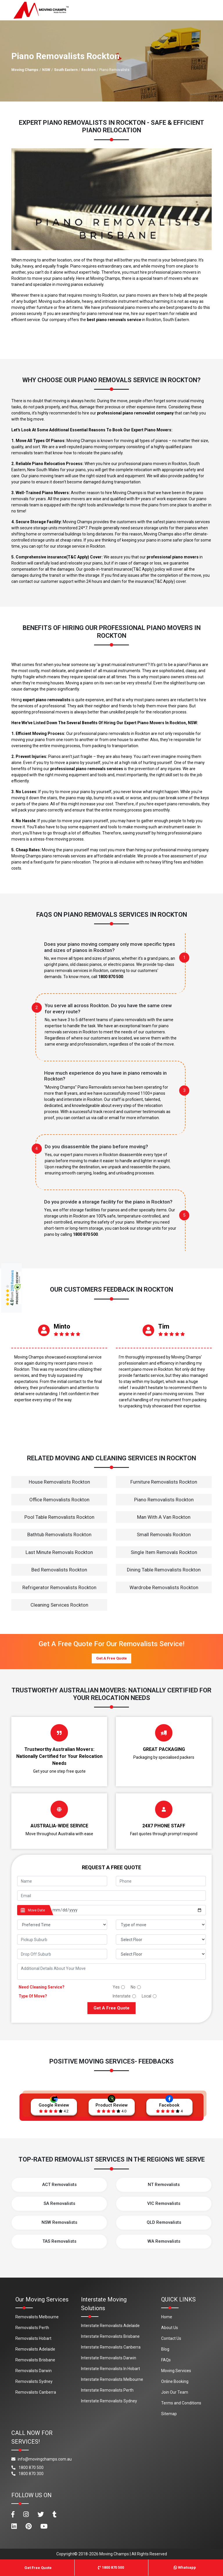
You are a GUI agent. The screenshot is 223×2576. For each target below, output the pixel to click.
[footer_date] (127, 1910)
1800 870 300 (27, 2473)
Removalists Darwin (33, 2370)
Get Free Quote (38, 2568)
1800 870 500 (110, 976)
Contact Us (171, 2338)
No (133, 1987)
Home (166, 2317)
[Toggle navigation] (210, 10)
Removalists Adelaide (35, 2349)
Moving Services (176, 2370)
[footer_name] (62, 1881)
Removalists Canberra (35, 2392)
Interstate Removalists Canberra (111, 2347)
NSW (46, 70)
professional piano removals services (86, 768)
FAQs (166, 2360)
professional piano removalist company (135, 413)
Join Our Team (174, 2392)
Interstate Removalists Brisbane (110, 2336)
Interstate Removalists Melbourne (112, 2379)
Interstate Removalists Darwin (108, 2358)
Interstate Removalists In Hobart (110, 2368)
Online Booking (174, 2381)
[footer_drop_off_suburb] (62, 1954)
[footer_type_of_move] (161, 1925)
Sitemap (169, 2413)
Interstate (122, 1996)
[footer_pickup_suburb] (62, 1939)
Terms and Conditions (181, 2403)
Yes (116, 1987)
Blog (165, 2349)
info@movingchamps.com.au (41, 2459)
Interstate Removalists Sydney (109, 2401)
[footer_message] (111, 1971)
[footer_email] (111, 1895)
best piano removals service (114, 319)
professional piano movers (173, 557)
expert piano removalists (47, 699)
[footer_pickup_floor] (161, 1939)
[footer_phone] (161, 1881)
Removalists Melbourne (37, 2317)
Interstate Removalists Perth (107, 2390)
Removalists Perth (32, 2327)
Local (146, 1996)
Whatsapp (185, 2567)
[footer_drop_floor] (161, 1954)
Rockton (88, 70)
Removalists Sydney (34, 2381)
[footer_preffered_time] (62, 1925)
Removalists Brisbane (35, 2360)
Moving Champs (24, 70)
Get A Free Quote (111, 1658)
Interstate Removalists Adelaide (110, 2325)
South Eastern (66, 70)
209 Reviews (12, 1280)
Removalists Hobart (33, 2338)
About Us (169, 2327)
